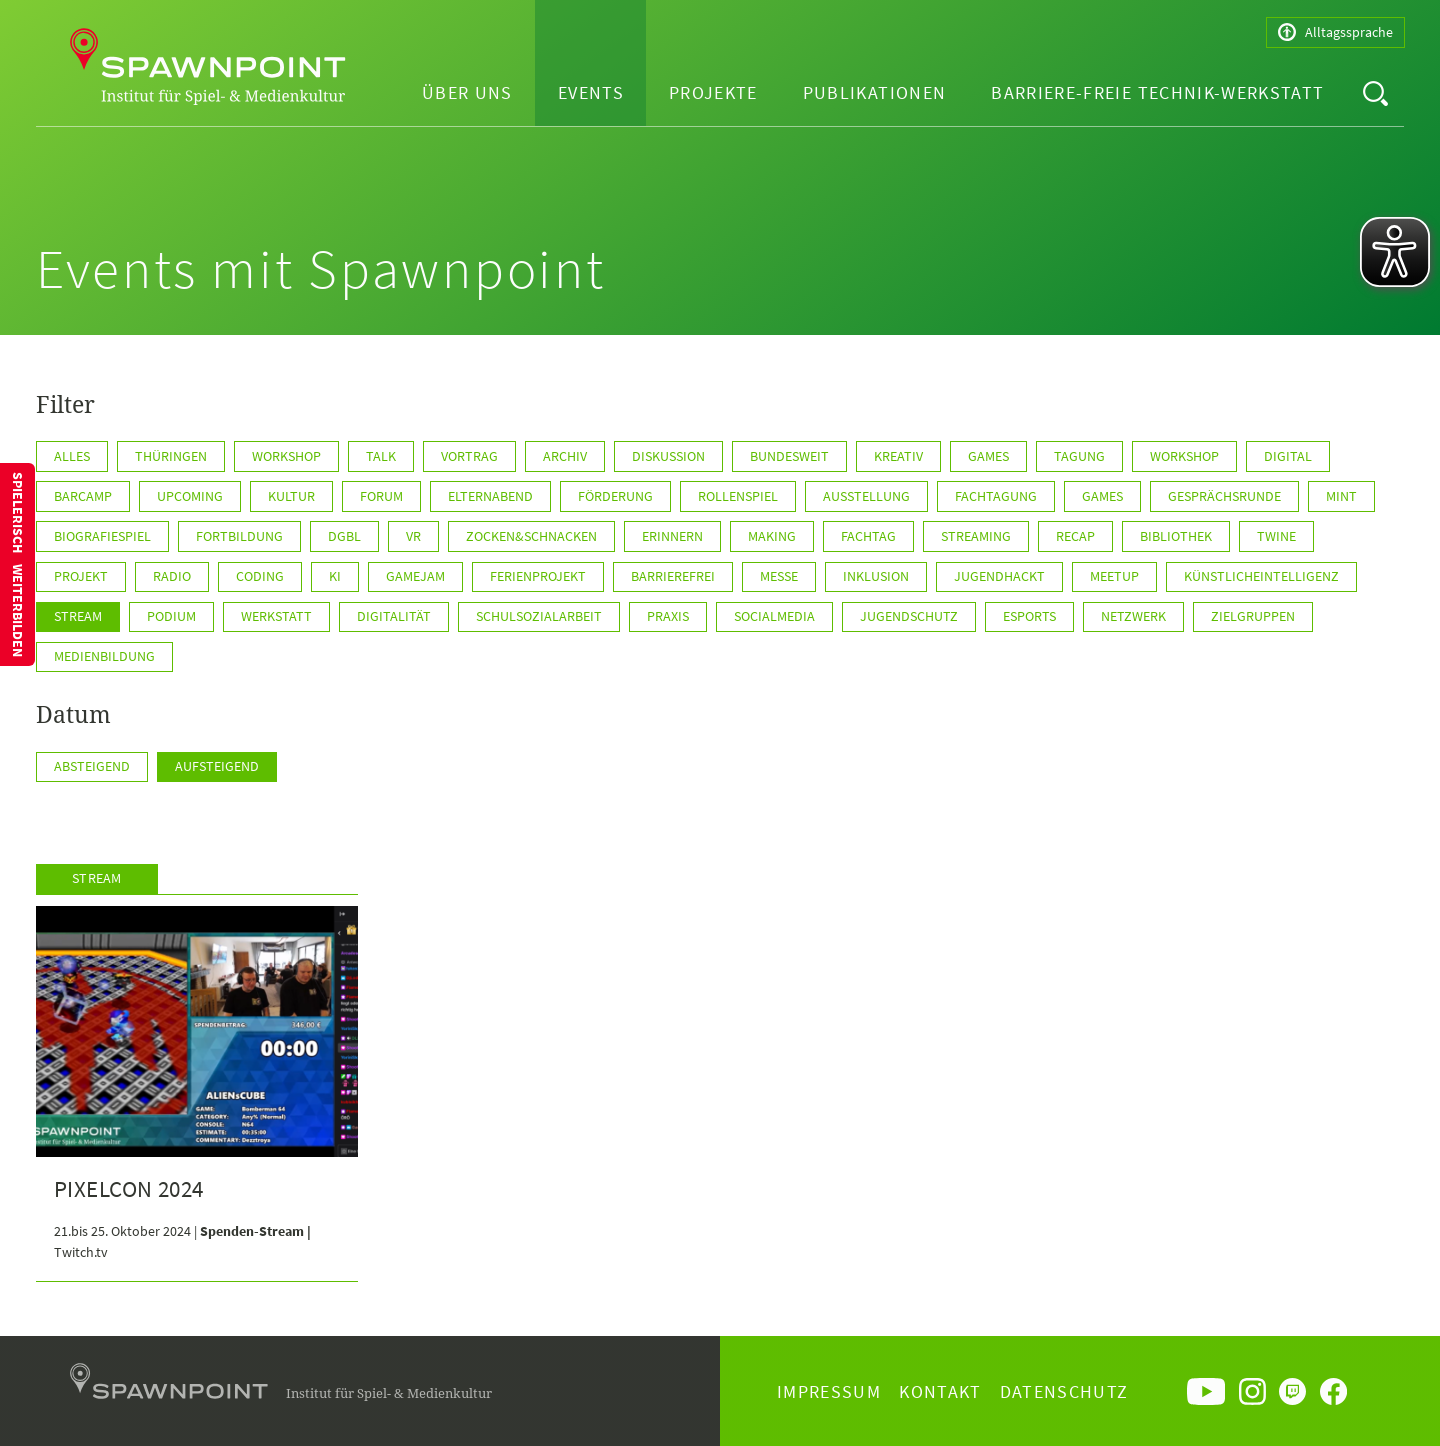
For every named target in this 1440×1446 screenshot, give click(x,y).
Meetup (1114, 576)
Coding (260, 576)
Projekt (81, 576)
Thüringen (171, 456)
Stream (78, 616)
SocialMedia (774, 616)
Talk (381, 456)
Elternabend (490, 496)
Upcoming (190, 496)
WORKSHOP (1184, 456)
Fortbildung (239, 536)
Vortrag (469, 456)
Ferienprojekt (538, 576)
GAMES (988, 456)
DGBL (344, 536)
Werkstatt (276, 616)
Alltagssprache (1335, 32)
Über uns (467, 92)
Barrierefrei (673, 576)
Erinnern (672, 536)
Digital (1288, 456)
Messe (779, 576)
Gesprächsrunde (1224, 496)
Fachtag (868, 536)
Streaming (976, 536)
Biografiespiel (102, 536)
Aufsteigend (217, 766)
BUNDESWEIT (789, 456)
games (1102, 496)
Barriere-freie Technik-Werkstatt (1157, 92)
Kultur (291, 496)
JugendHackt (999, 576)
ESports (1029, 616)
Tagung (1079, 456)
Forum (381, 496)
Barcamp (83, 496)
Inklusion (876, 576)
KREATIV (898, 456)
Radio (172, 576)
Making (772, 536)
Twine (1276, 536)
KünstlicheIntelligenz (1261, 576)
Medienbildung (104, 656)
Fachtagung (996, 496)
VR (413, 536)
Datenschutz (1064, 1391)
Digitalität (394, 616)
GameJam (415, 576)
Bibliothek (1176, 536)
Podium (171, 616)
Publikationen (875, 92)
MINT (1341, 496)
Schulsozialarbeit (539, 616)
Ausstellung (866, 496)
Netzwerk (1133, 616)
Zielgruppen (1253, 616)
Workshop (286, 456)
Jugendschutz (909, 616)
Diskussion (668, 456)
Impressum (829, 1391)
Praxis (668, 616)
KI (335, 576)
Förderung (615, 496)
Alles (72, 456)
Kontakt (940, 1391)
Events (591, 92)
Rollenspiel (738, 496)
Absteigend (92, 766)
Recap (1075, 536)
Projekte (713, 92)
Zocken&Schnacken (531, 536)
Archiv (565, 456)
